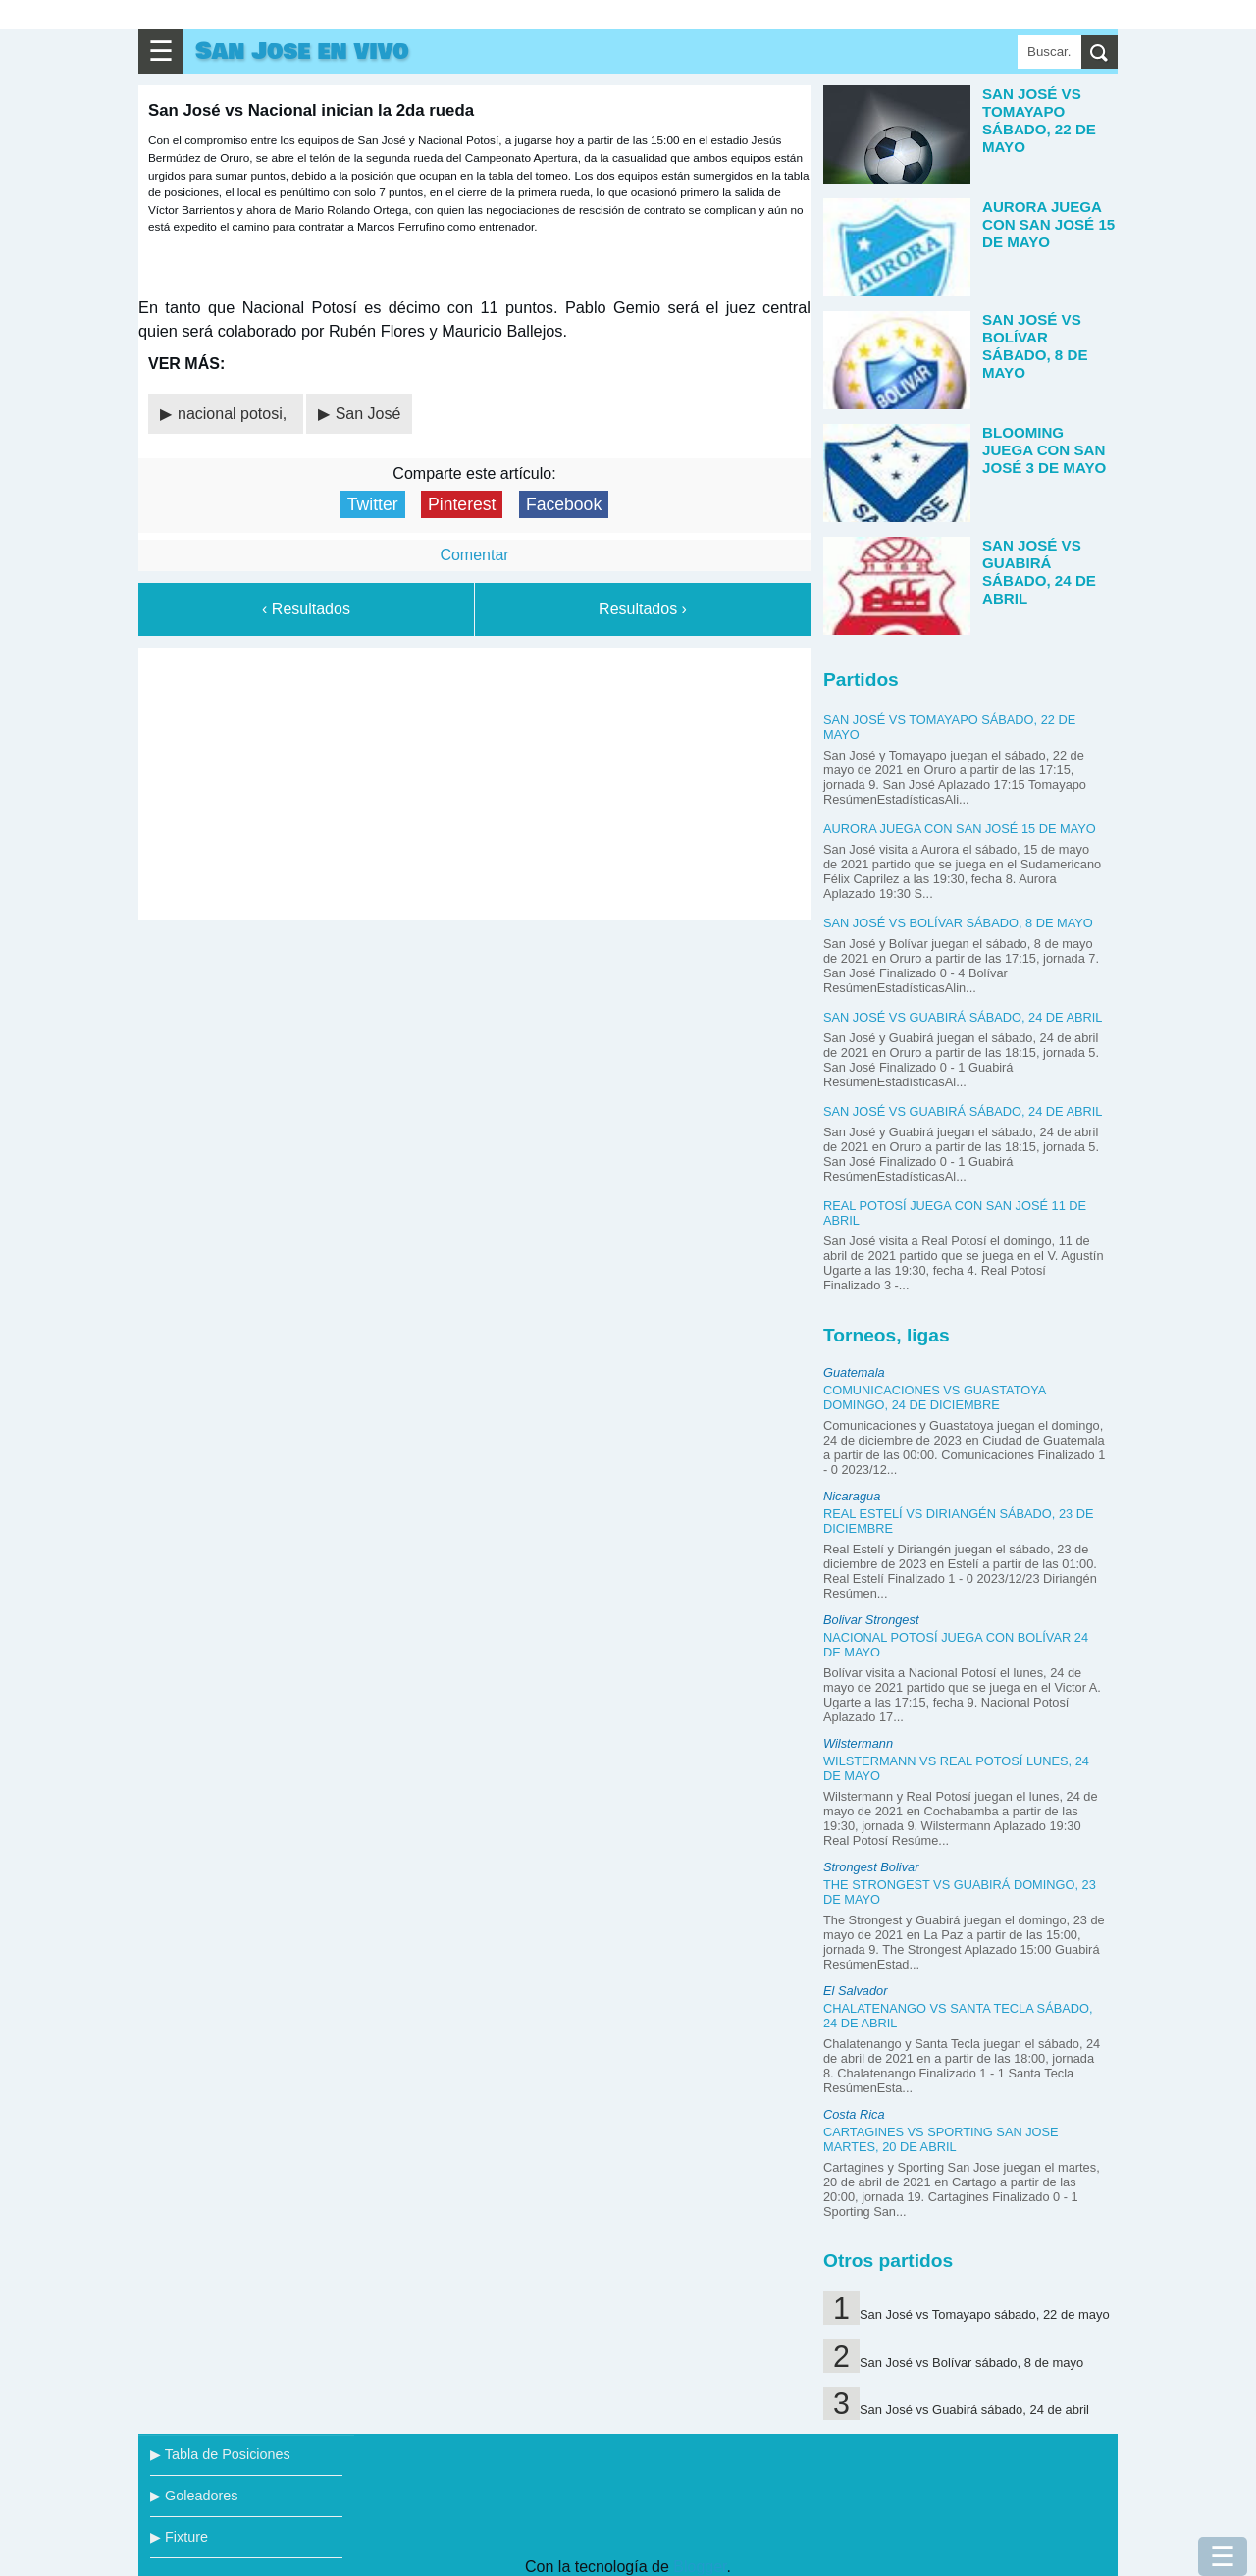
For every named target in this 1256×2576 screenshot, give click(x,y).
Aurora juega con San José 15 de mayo (959, 828)
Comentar (474, 555)
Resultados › (643, 609)
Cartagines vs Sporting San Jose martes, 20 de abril (941, 2139)
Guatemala (854, 1372)
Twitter (372, 504)
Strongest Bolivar (870, 1867)
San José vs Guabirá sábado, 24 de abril (962, 1017)
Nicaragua (851, 1496)
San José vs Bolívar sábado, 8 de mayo (958, 923)
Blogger (699, 2566)
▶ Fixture (179, 2537)
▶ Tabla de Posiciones (220, 2454)
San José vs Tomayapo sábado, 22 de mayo (985, 2314)
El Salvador (855, 1990)
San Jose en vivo (302, 51)
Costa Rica (854, 2114)
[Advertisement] (475, 780)
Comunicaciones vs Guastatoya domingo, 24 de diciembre (934, 1397)
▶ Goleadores (193, 2495)
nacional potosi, (234, 413)
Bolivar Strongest (870, 1619)
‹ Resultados (306, 609)
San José (368, 413)
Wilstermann (858, 1743)
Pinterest (462, 504)
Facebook (564, 504)
